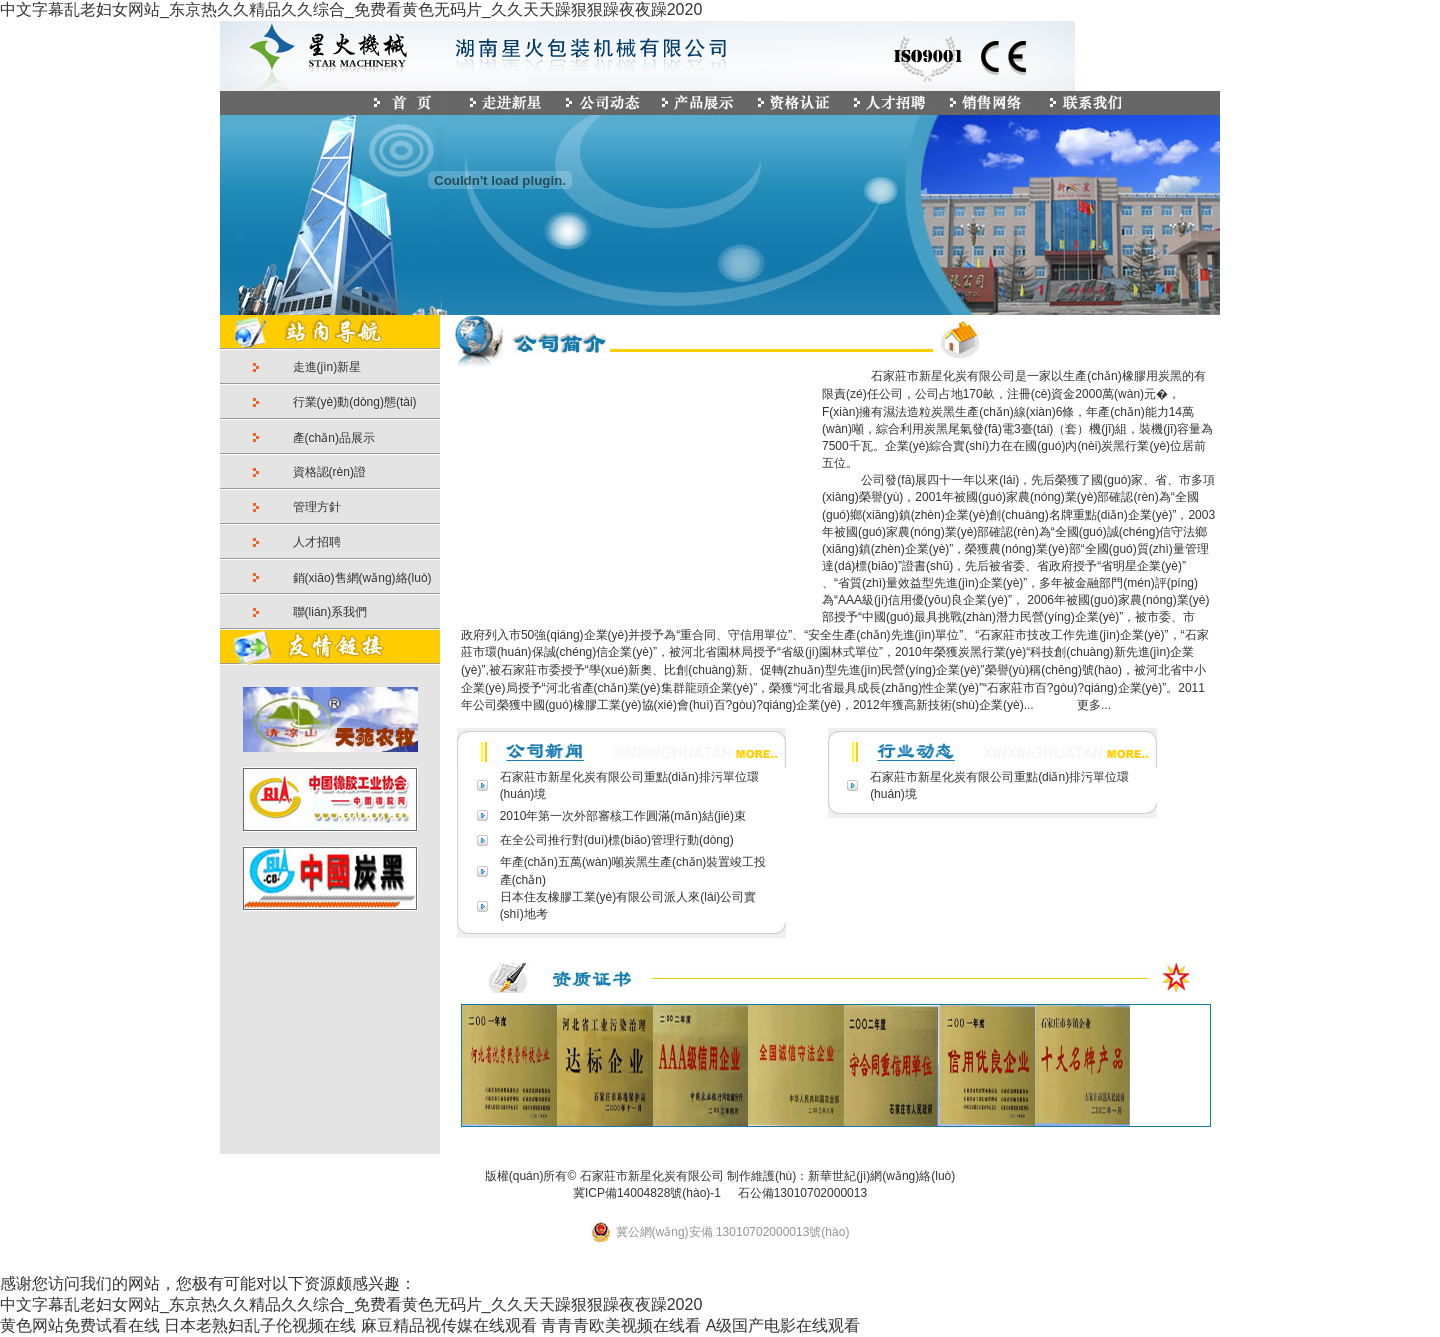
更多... (1092, 705)
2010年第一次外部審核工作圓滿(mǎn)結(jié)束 (623, 816)
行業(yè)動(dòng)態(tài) (355, 402)
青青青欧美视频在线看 (621, 1325)
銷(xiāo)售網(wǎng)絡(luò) (362, 578)
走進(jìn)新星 (327, 367)
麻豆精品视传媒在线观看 (449, 1325)
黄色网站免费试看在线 (80, 1325)
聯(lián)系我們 (330, 612)
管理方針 (317, 507)
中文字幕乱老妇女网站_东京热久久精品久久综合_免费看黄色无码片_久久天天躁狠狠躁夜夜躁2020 (351, 9)
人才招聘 (317, 542)
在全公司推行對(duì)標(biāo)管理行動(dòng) (617, 840)
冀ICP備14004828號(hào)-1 (647, 1193)
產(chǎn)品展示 (334, 438)
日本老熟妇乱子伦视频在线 (260, 1325)
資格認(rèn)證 (329, 472)
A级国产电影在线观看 (783, 1325)
